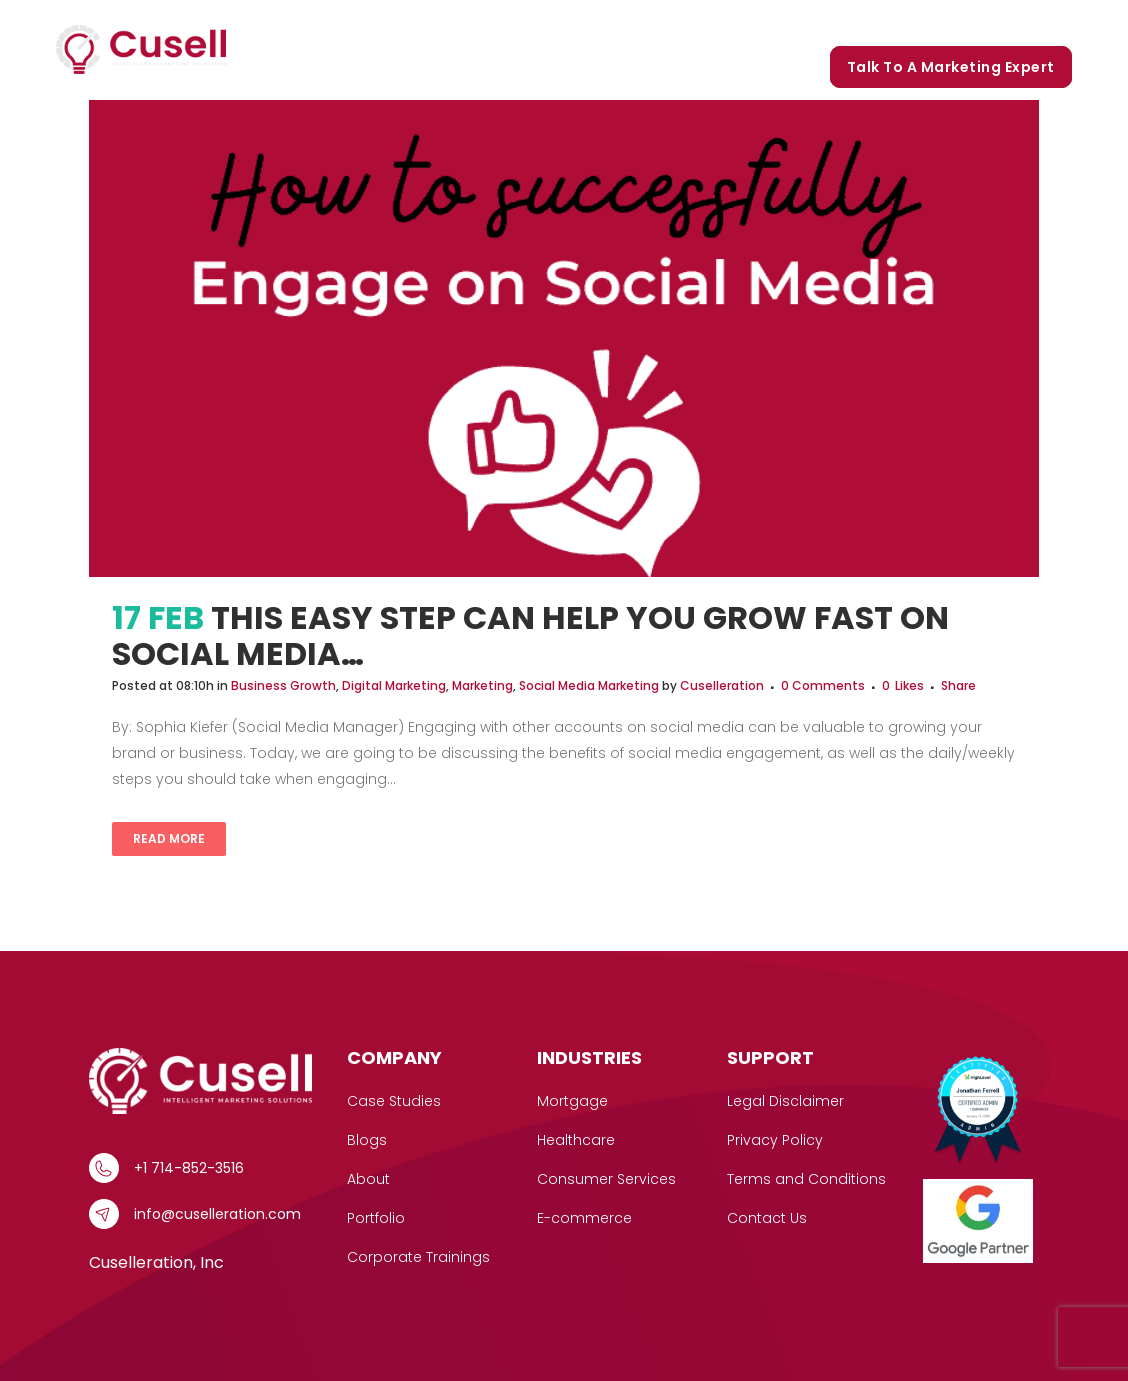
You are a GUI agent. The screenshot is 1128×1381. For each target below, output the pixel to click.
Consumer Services (606, 1179)
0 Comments (823, 685)
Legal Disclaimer (785, 1101)
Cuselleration (722, 685)
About (368, 1179)
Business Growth (283, 685)
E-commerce (584, 1218)
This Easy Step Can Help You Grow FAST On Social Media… (530, 635)
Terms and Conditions (806, 1179)
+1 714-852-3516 (189, 1168)
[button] (499, 22)
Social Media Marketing (589, 685)
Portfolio (788, 22)
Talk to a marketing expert (951, 67)
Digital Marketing (394, 685)
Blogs (867, 22)
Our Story (694, 22)
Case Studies (583, 22)
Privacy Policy (775, 1140)
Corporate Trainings (986, 22)
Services (467, 22)
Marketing (482, 685)
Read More (169, 838)
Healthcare (576, 1140)
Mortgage (572, 1101)
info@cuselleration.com (217, 1214)
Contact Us (767, 1218)
